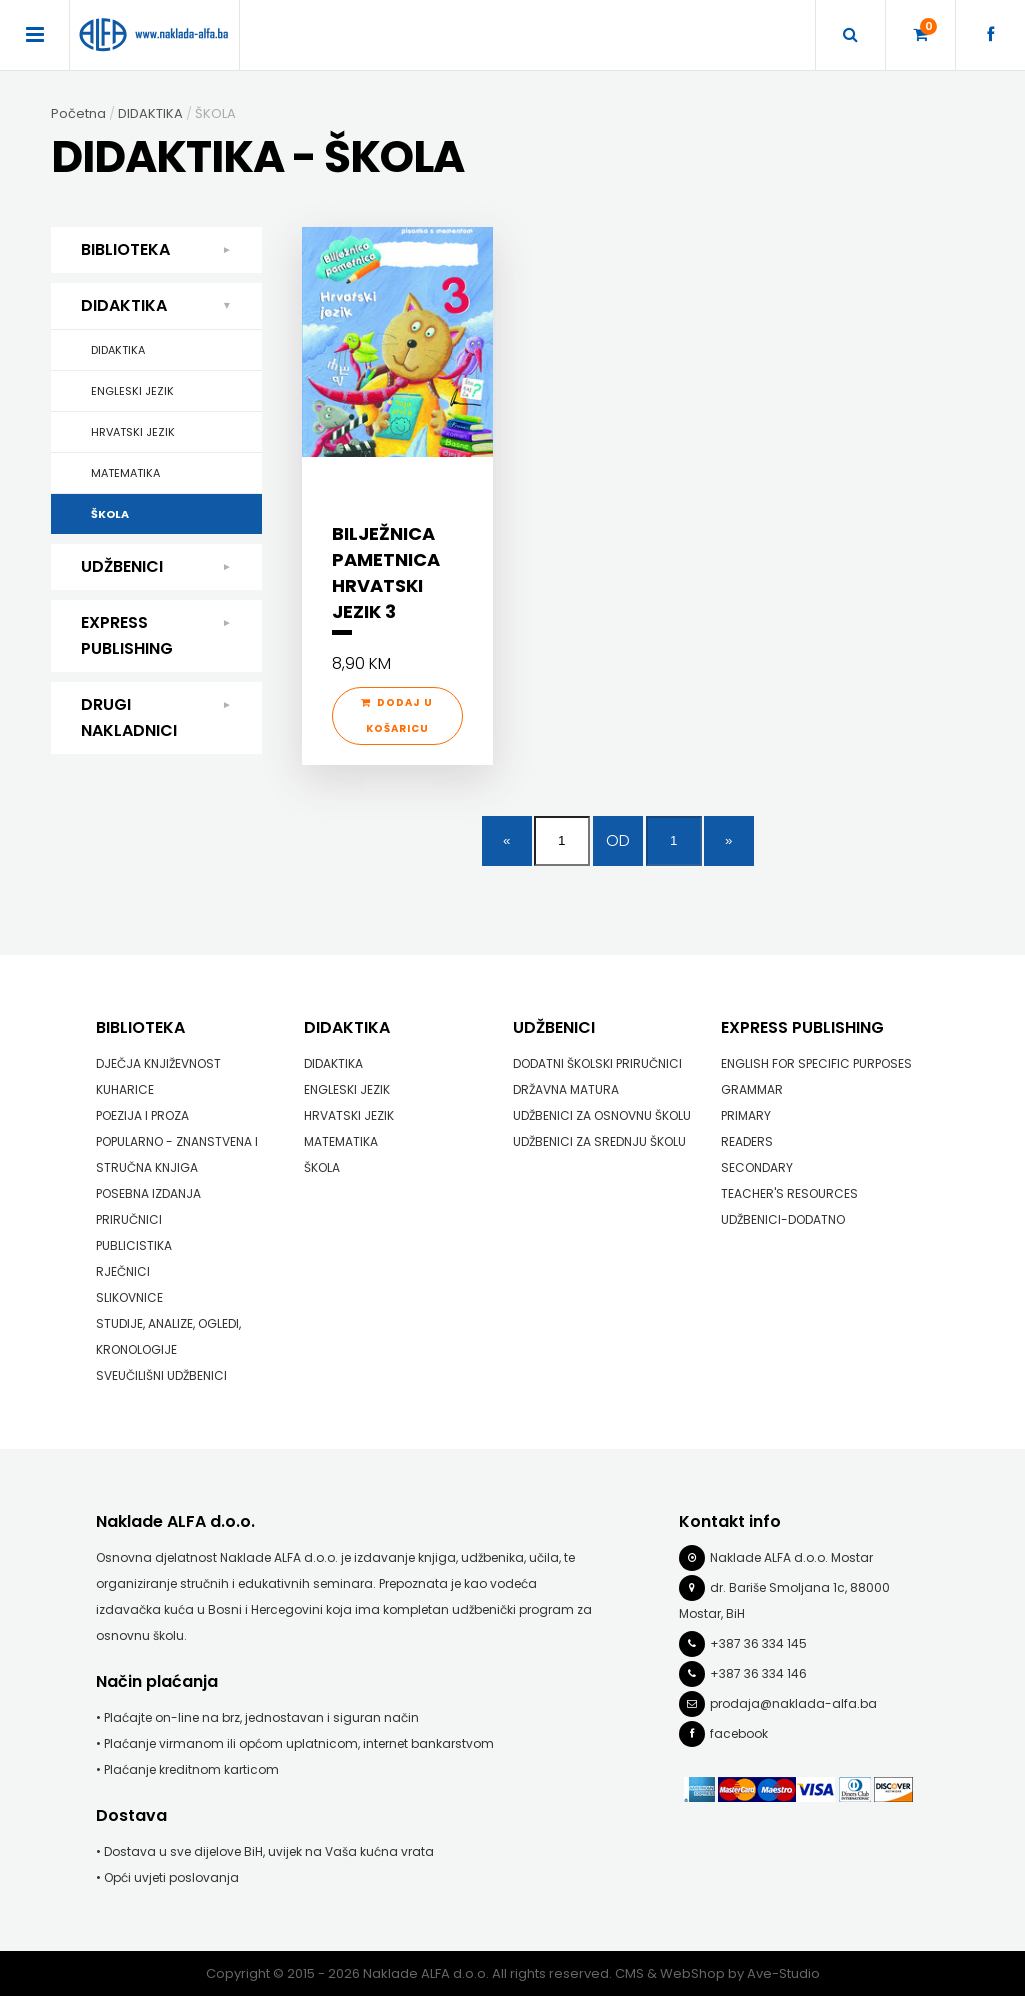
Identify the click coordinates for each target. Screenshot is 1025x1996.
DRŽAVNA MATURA (566, 1088)
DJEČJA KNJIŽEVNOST (158, 1062)
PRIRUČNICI (129, 1218)
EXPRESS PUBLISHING (156, 635)
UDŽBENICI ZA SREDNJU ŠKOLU (599, 1140)
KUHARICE (125, 1088)
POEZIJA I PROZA (142, 1114)
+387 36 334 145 (758, 1642)
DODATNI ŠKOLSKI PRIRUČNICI (597, 1062)
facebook (739, 1732)
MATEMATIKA (125, 473)
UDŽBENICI (156, 567)
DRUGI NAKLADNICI (156, 717)
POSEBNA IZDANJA (148, 1192)
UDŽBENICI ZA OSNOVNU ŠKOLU (602, 1114)
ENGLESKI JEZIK (132, 391)
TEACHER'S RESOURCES (789, 1192)
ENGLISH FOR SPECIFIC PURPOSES (816, 1062)
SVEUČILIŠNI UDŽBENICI (161, 1374)
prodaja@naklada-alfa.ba (793, 1702)
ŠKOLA (110, 514)
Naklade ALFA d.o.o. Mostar (791, 1556)
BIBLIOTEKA (156, 250)
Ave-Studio (783, 1972)
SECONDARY (757, 1166)
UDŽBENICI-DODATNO (783, 1218)
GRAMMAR (752, 1088)
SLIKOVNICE (129, 1296)
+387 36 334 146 (758, 1672)
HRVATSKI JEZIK (133, 432)
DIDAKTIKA (160, 305)
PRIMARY (746, 1114)
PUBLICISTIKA (134, 1244)
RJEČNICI (123, 1270)
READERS (747, 1140)
